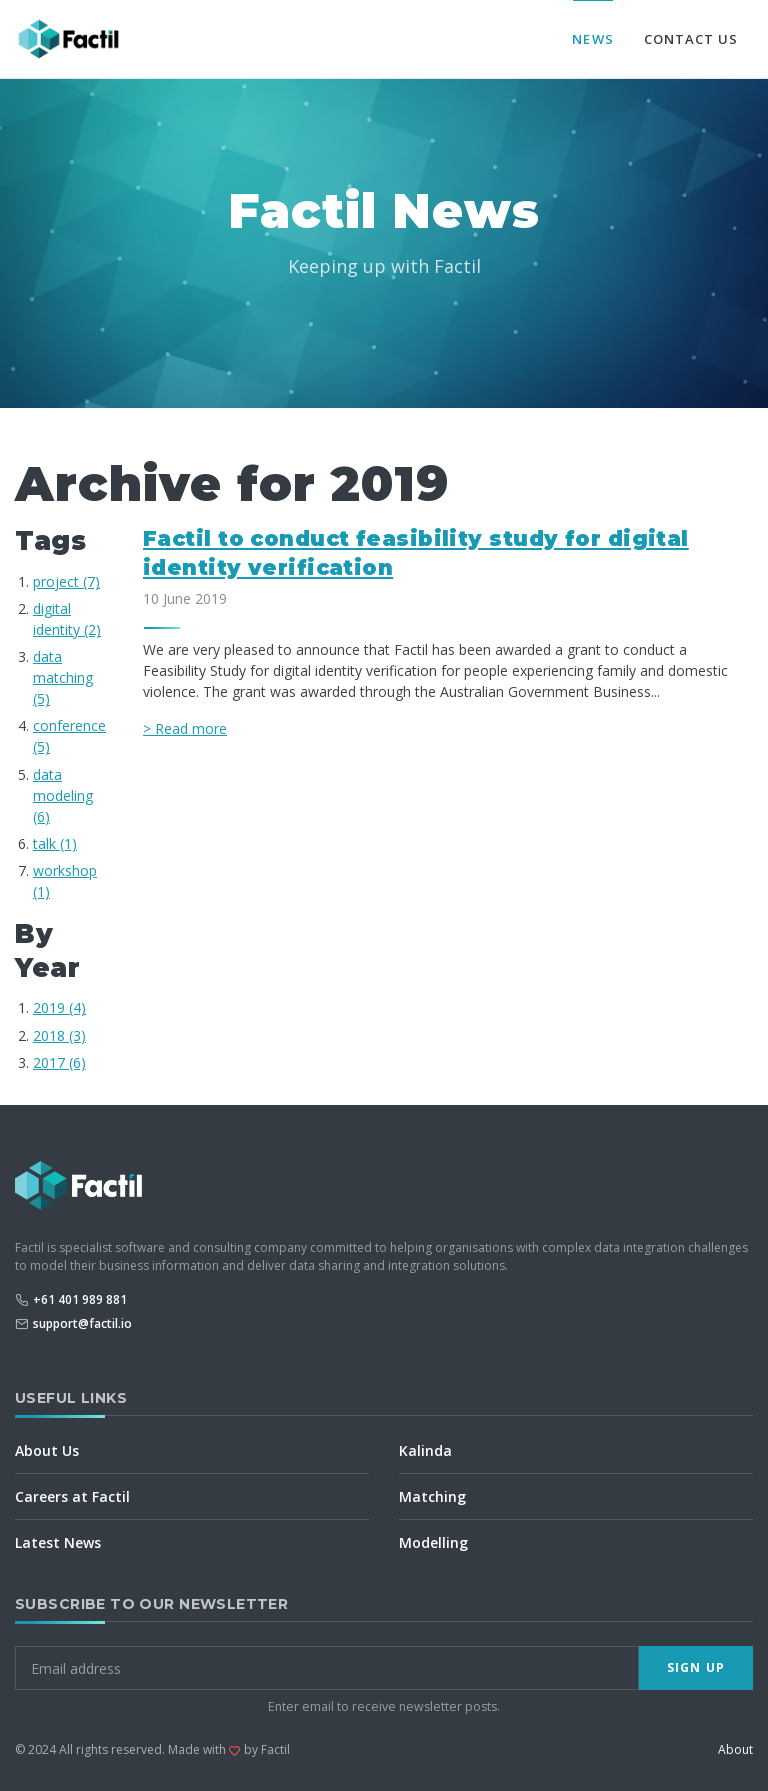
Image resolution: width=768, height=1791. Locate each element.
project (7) (66, 581)
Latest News (58, 1542)
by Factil (267, 1749)
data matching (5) (63, 677)
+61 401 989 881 (80, 1299)
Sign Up (696, 1667)
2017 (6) (59, 1062)
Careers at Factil (72, 1496)
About (735, 1749)
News (592, 39)
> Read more (185, 728)
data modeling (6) (63, 795)
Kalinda (425, 1450)
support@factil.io (82, 1323)
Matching (432, 1496)
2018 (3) (59, 1035)
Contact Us (691, 39)
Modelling (433, 1542)
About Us (47, 1450)
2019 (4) (59, 1007)
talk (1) (55, 843)
